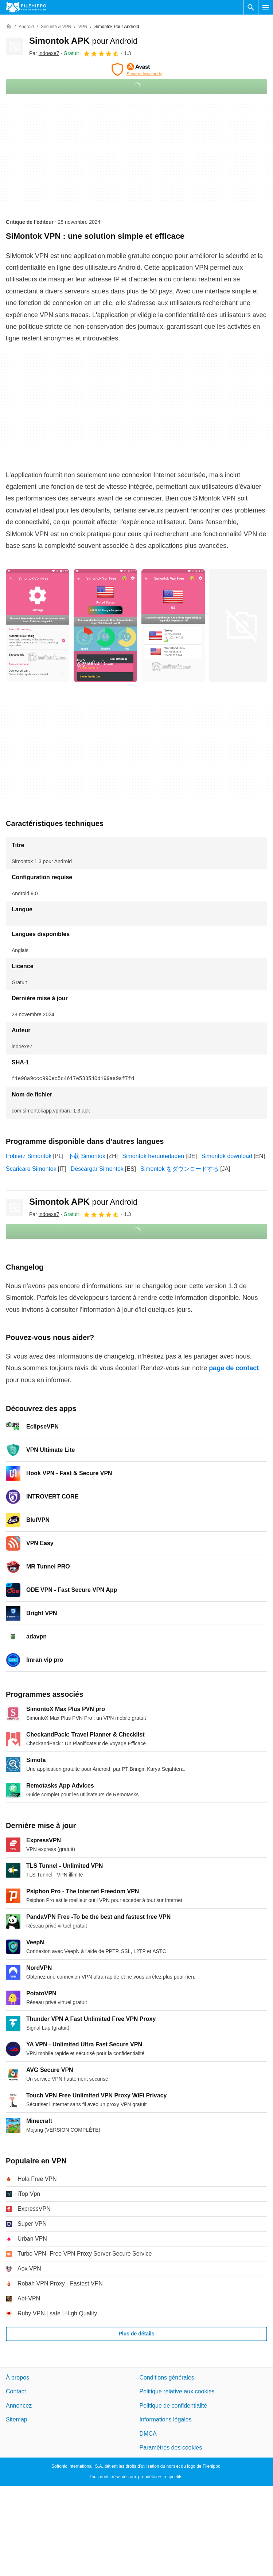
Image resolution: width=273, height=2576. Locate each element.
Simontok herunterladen (153, 1156)
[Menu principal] (265, 7)
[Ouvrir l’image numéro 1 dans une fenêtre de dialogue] (105, 625)
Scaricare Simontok (31, 1169)
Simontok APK (83, 41)
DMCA (148, 2433)
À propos (17, 2377)
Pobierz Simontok (28, 1156)
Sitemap (16, 2419)
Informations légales (166, 2419)
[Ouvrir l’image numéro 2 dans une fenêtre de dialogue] (173, 625)
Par (44, 53)
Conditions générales (167, 2377)
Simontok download (226, 1156)
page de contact (234, 1368)
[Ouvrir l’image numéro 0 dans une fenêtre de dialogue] (37, 625)
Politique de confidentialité (173, 2405)
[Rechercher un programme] (250, 7)
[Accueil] (9, 26)
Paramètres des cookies (171, 2447)
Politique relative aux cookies (177, 2391)
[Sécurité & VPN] (56, 27)
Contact (16, 2391)
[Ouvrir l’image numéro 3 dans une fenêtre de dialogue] (241, 625)
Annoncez (19, 2405)
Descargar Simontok (97, 1169)
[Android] (26, 27)
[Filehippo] (26, 7)
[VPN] (82, 27)
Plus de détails (136, 2334)
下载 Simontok (86, 1156)
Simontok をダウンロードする (179, 1169)
